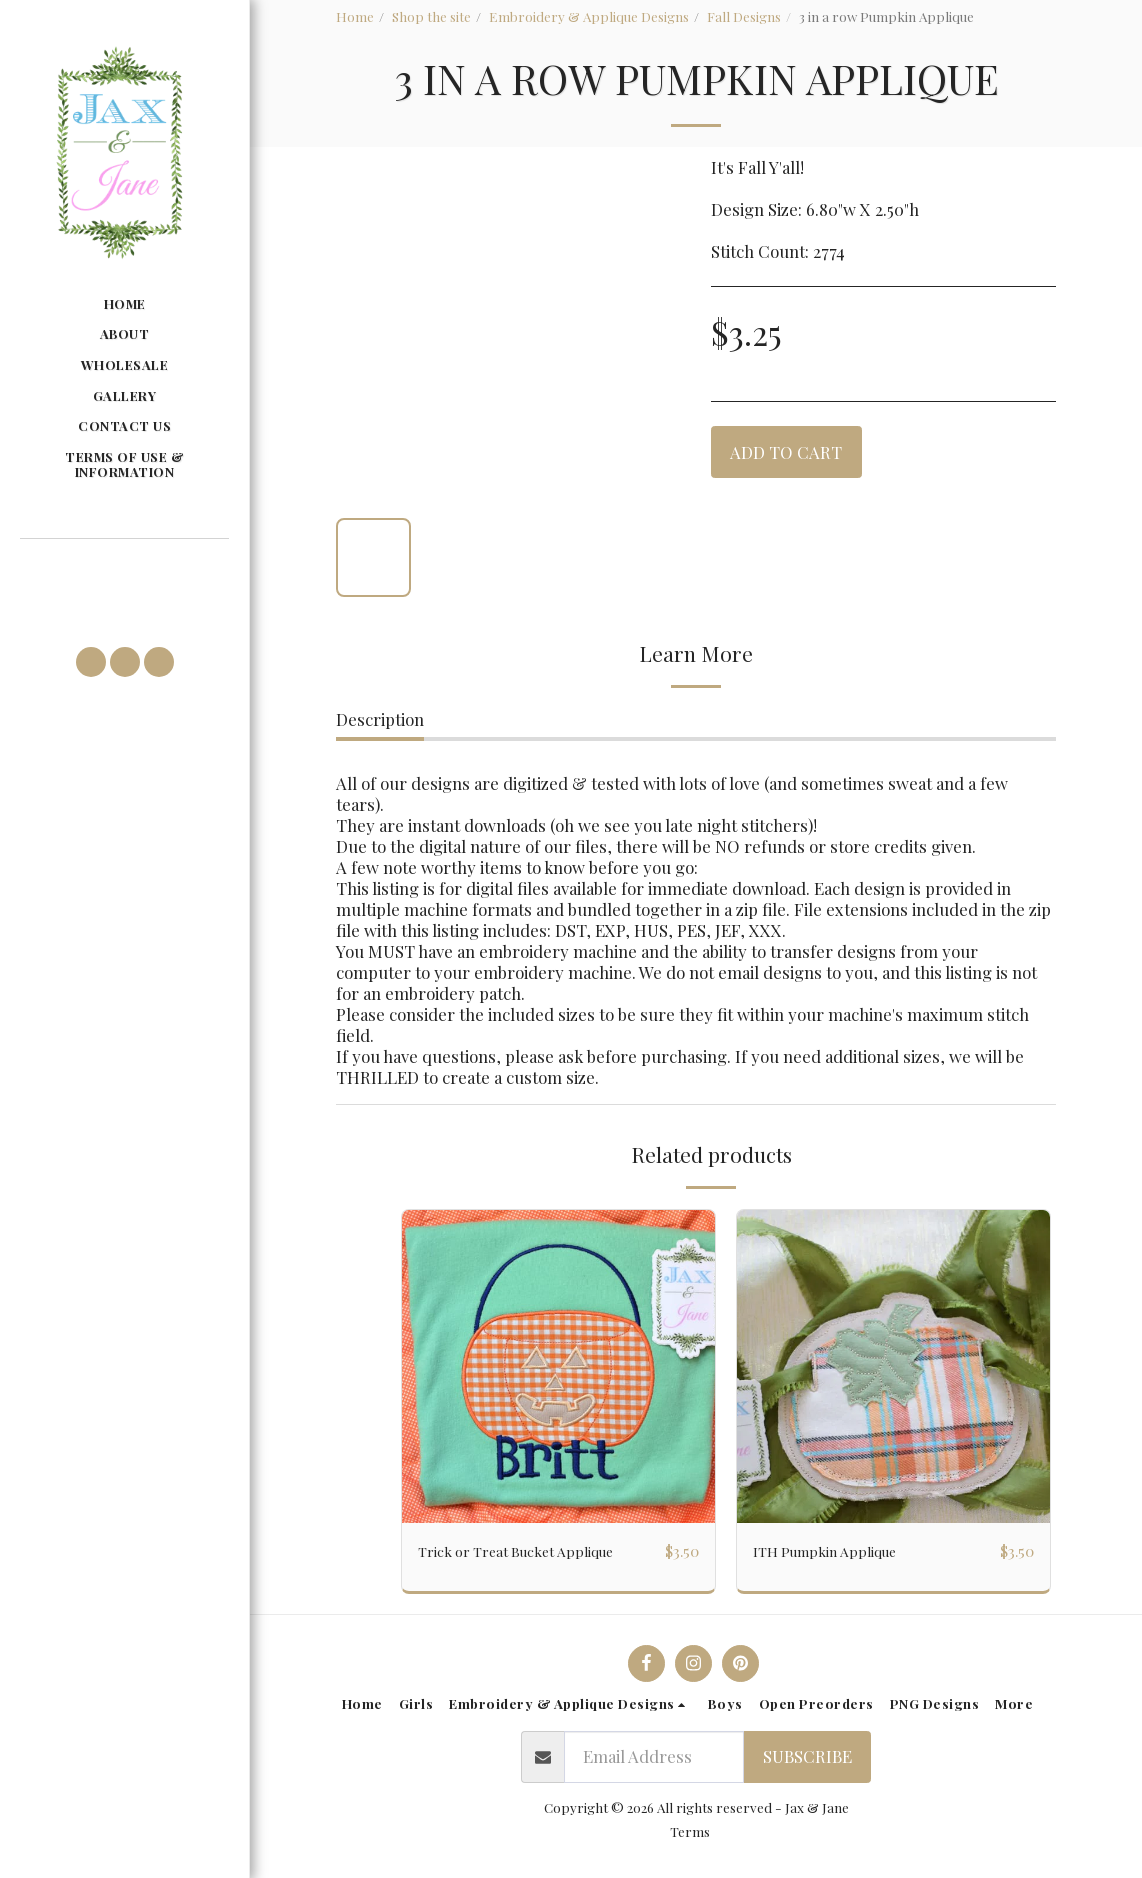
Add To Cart (786, 452)
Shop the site (431, 16)
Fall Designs (744, 16)
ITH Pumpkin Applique (840, 1551)
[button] (124, 567)
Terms (690, 1832)
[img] (558, 1366)
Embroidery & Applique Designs (589, 16)
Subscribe (807, 1757)
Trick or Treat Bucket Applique (535, 1551)
